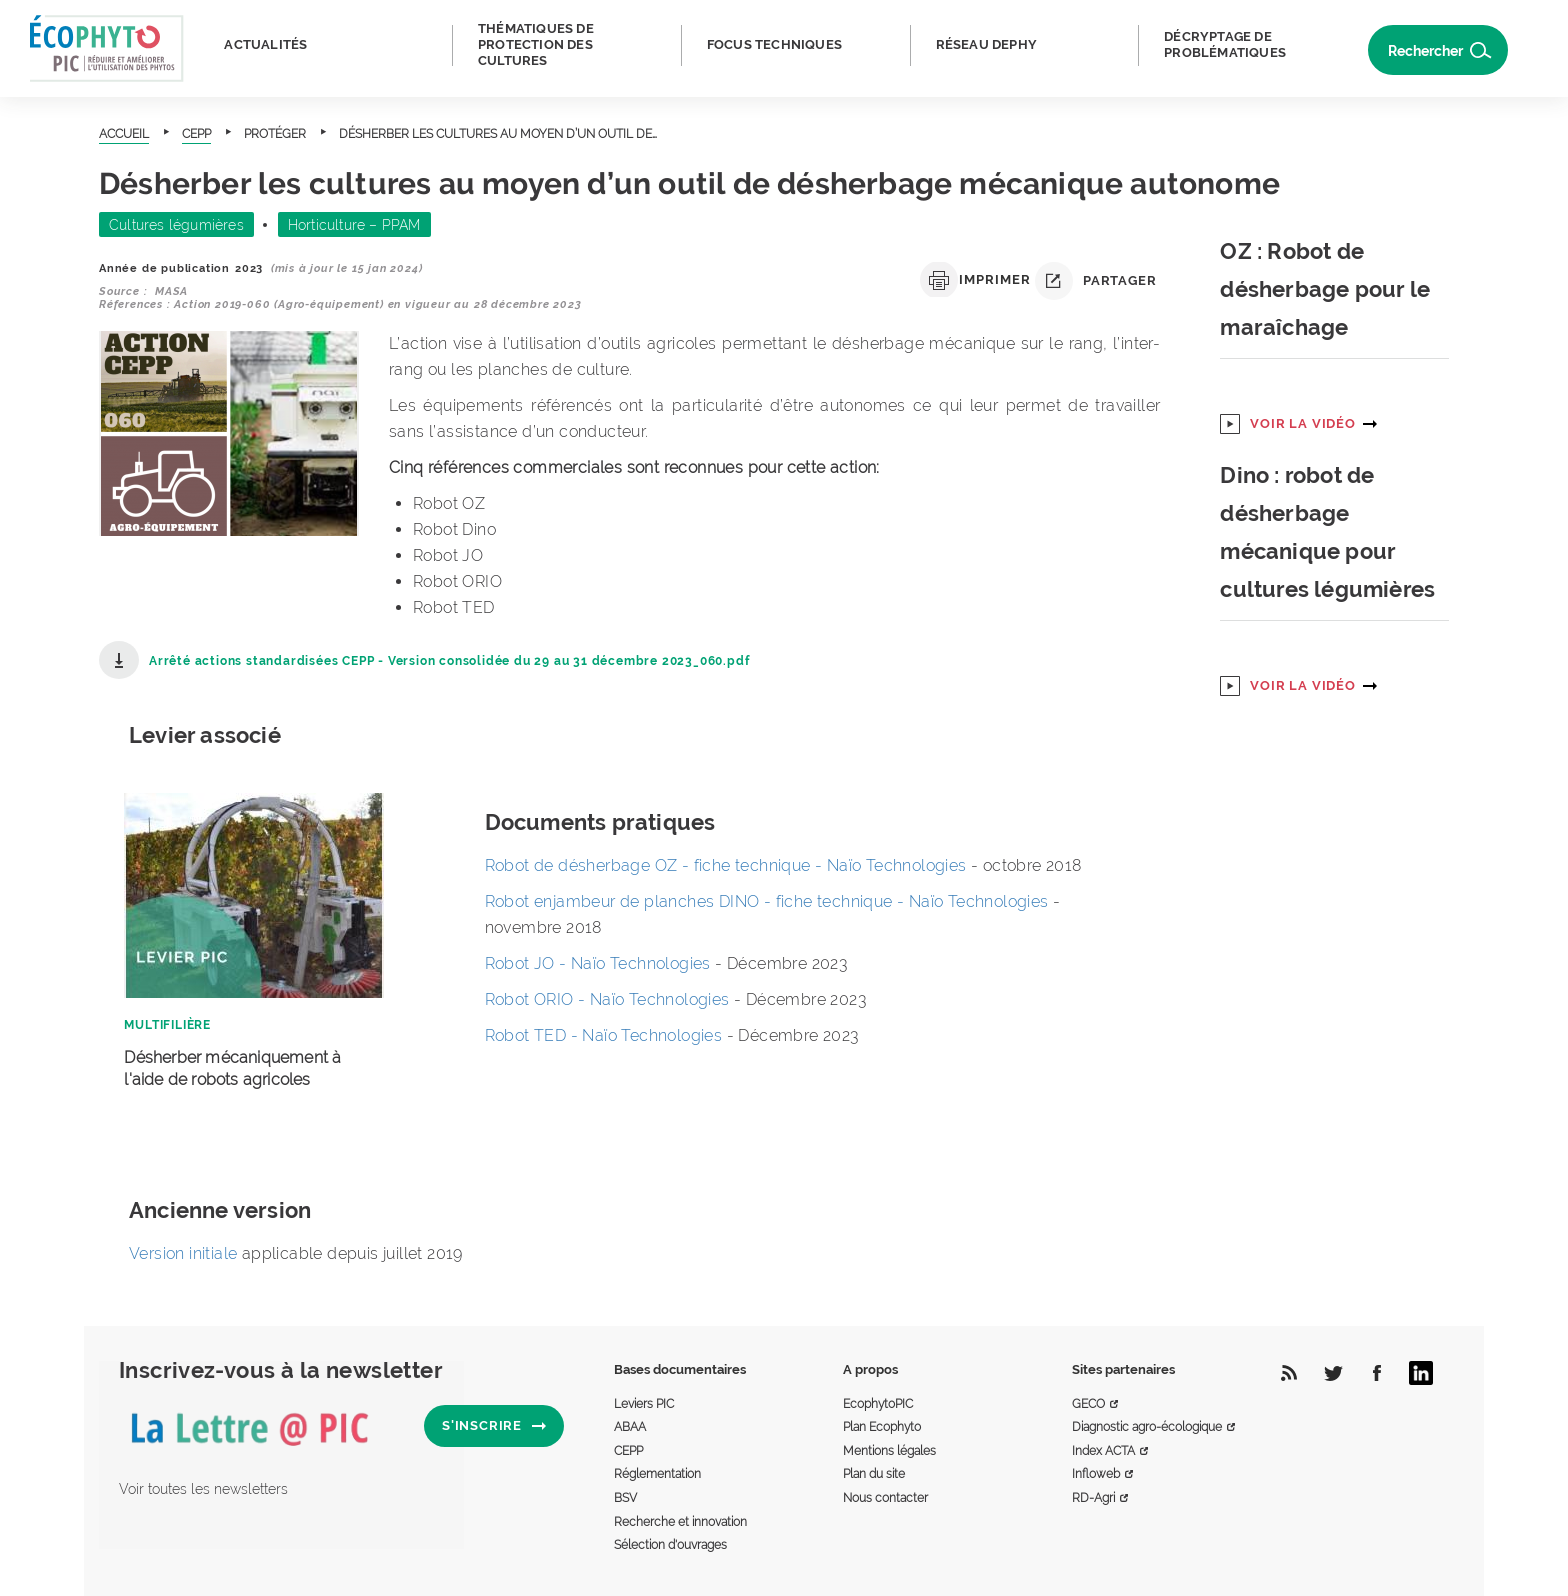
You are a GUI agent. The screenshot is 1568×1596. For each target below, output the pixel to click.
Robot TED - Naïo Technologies (604, 1035)
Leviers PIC (644, 1404)
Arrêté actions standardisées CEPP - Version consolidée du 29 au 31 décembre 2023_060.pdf (449, 661)
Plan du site (874, 1474)
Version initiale (183, 1253)
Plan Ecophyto (882, 1427)
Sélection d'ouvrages (670, 1545)
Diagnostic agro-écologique (1147, 1427)
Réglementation (657, 1474)
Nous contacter (885, 1498)
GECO (1088, 1404)
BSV (625, 1498)
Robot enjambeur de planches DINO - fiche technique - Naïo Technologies (769, 901)
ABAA (630, 1427)
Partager (1095, 281)
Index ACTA (1103, 1451)
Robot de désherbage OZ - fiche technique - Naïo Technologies (728, 865)
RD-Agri (1093, 1498)
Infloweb (1096, 1474)
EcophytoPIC (878, 1404)
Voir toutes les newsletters (203, 1489)
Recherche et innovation (680, 1522)
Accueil (124, 134)
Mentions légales (889, 1451)
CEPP (196, 134)
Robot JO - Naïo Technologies (598, 963)
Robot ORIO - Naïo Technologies (607, 999)
